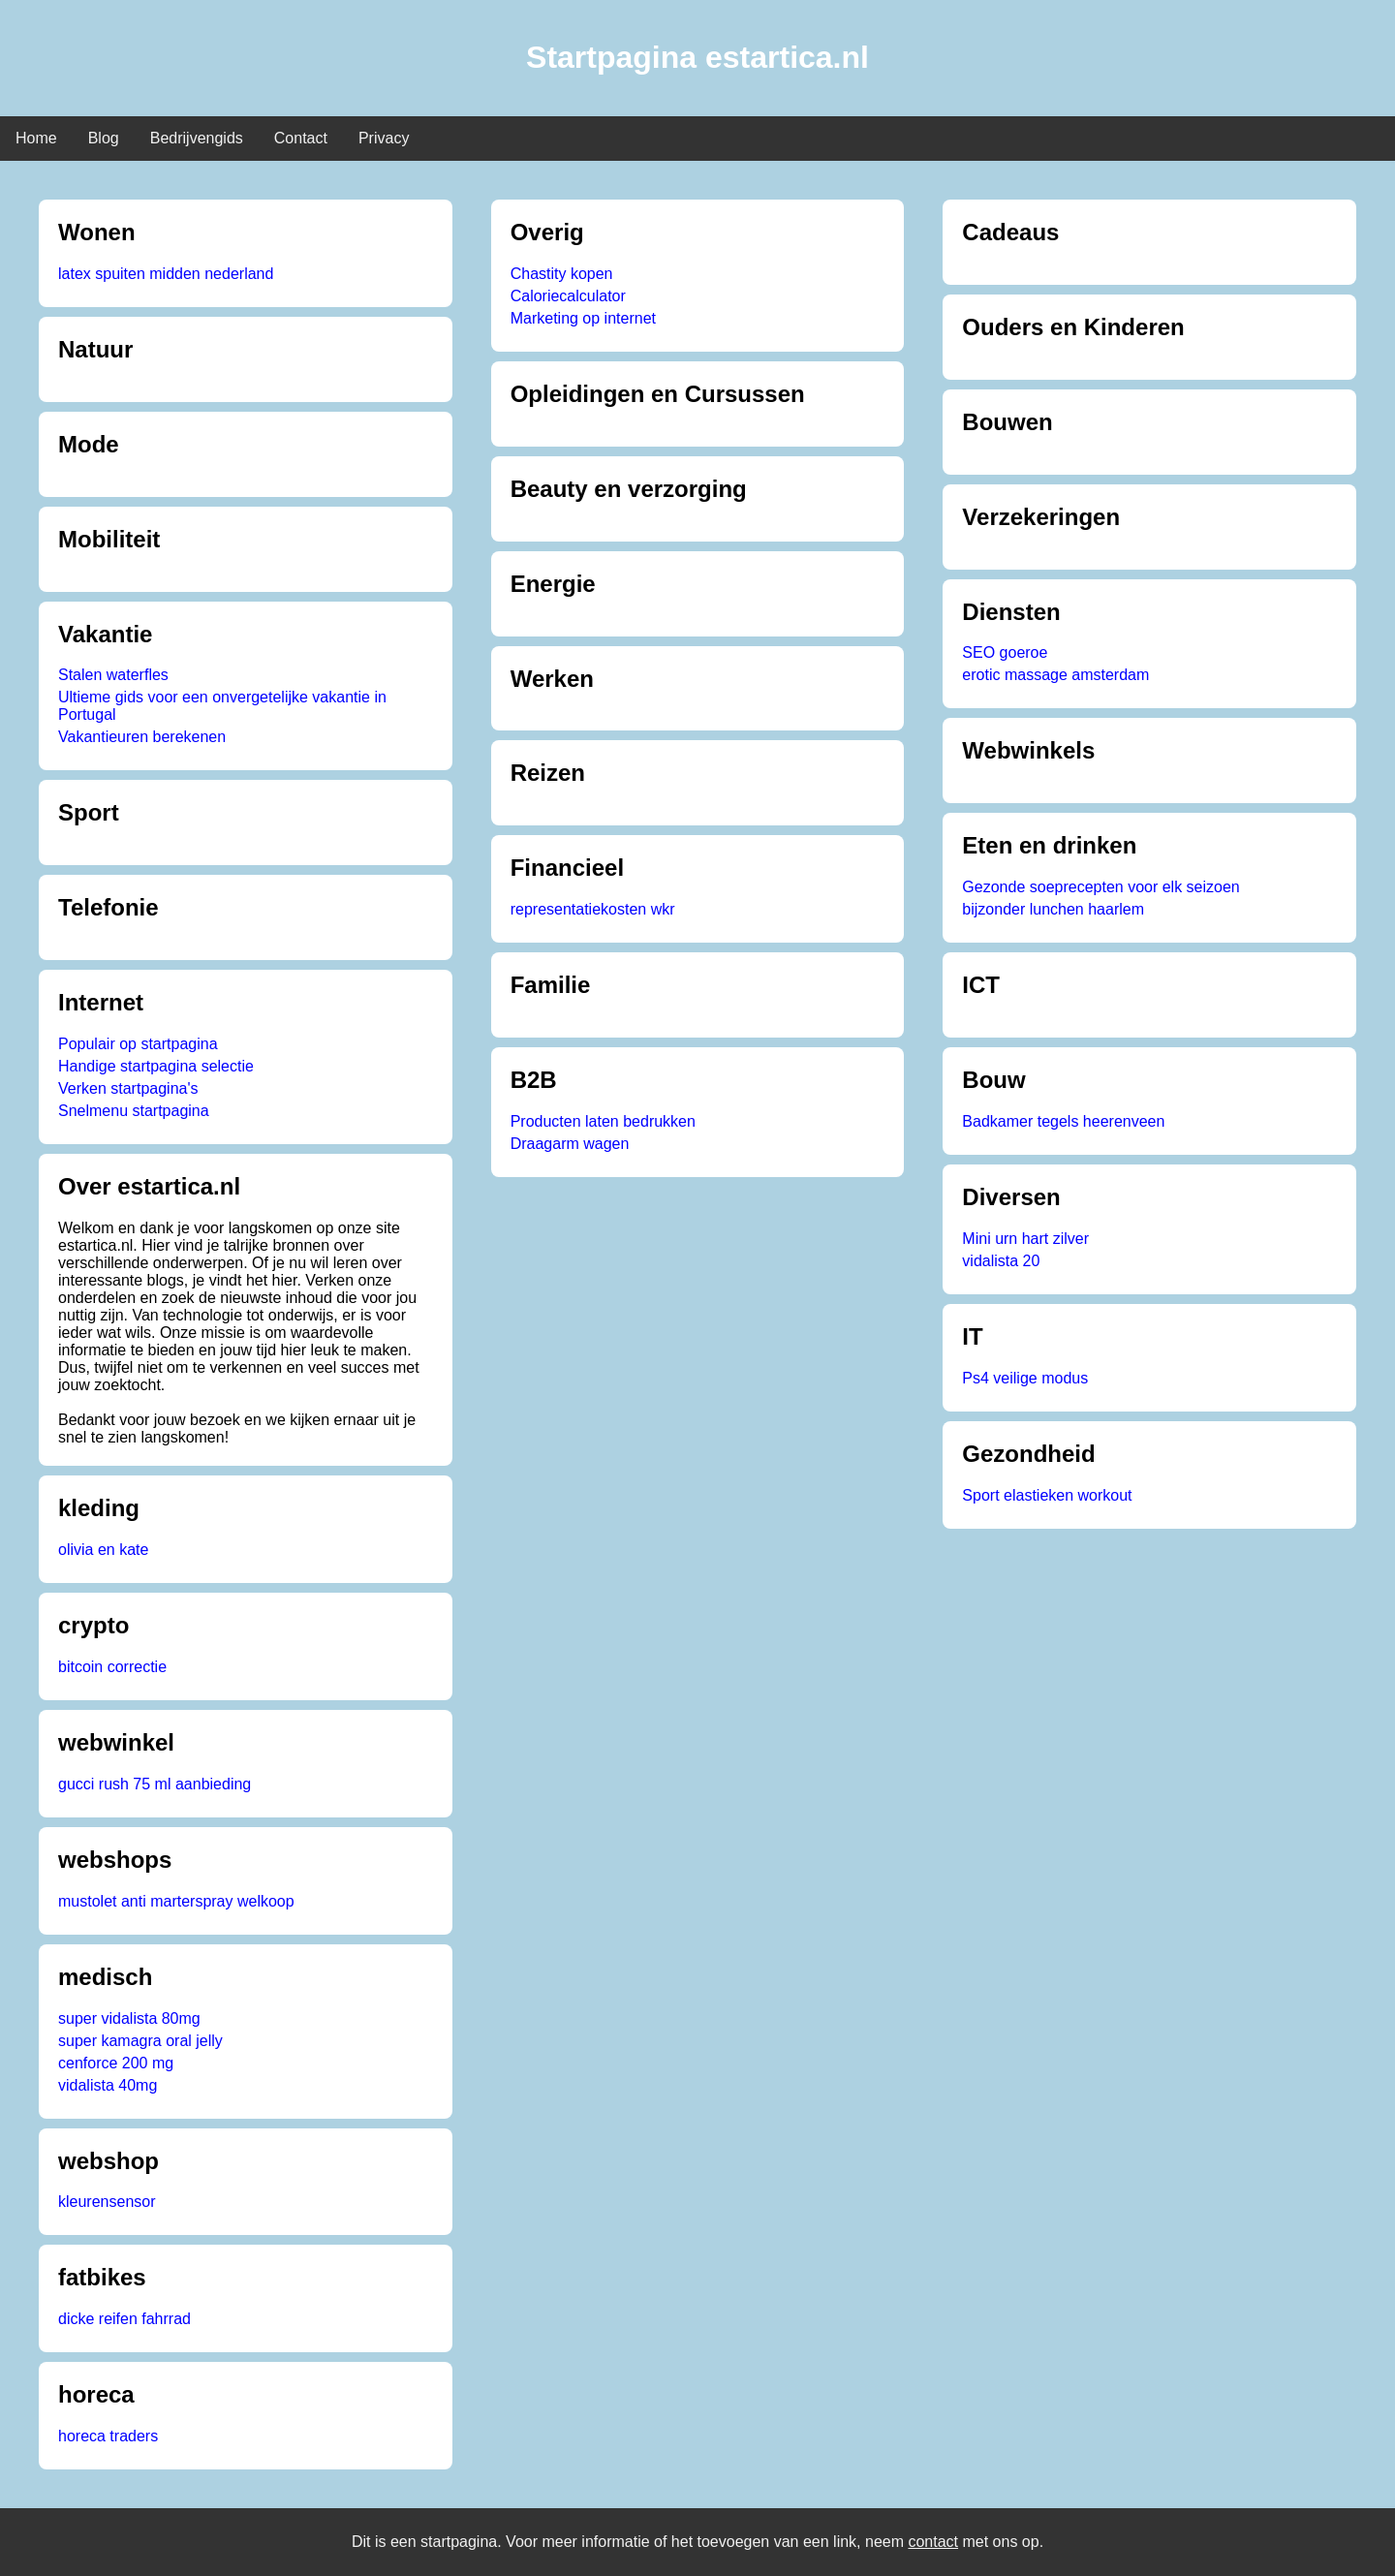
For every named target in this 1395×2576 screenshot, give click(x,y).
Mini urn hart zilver (1025, 1238)
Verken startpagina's (128, 1088)
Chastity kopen (562, 273)
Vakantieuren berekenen (142, 737)
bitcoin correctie (112, 1667)
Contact (300, 138)
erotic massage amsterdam (1055, 675)
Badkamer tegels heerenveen (1063, 1121)
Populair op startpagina (138, 1044)
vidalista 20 (1000, 1261)
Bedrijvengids (196, 138)
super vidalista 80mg (129, 2018)
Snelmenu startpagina (133, 1110)
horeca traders (108, 2436)
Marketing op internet (583, 318)
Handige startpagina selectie (156, 1066)
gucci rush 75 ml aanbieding (154, 1784)
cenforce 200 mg (115, 2063)
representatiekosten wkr (593, 909)
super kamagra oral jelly (140, 2041)
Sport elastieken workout (1047, 1495)
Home (36, 138)
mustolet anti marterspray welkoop (176, 1901)
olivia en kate (103, 1549)
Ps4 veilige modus (1025, 1378)
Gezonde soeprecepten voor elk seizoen (1100, 887)
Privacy (383, 138)
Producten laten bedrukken (603, 1121)
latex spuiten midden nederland (165, 273)
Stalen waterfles (113, 675)
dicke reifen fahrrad (124, 2319)
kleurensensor (107, 2201)
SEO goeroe (1004, 652)
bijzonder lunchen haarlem (1053, 909)
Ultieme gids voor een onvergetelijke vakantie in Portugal (222, 706)
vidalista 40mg (107, 2085)
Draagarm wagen (570, 1143)
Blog (103, 138)
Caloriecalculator (568, 296)
